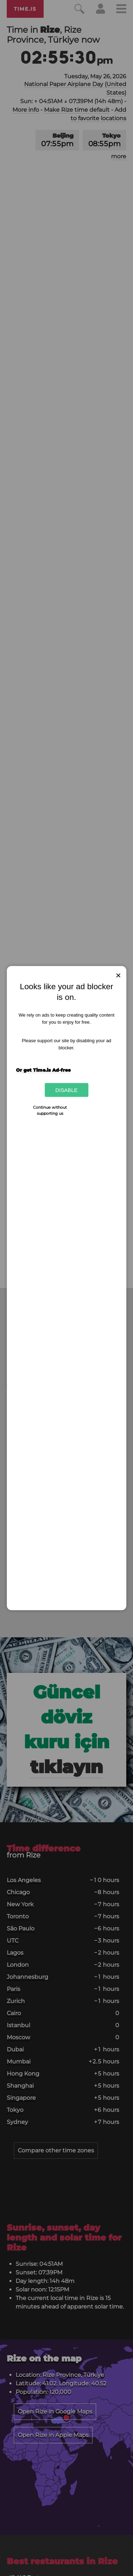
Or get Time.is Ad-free (43, 1069)
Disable (66, 1090)
